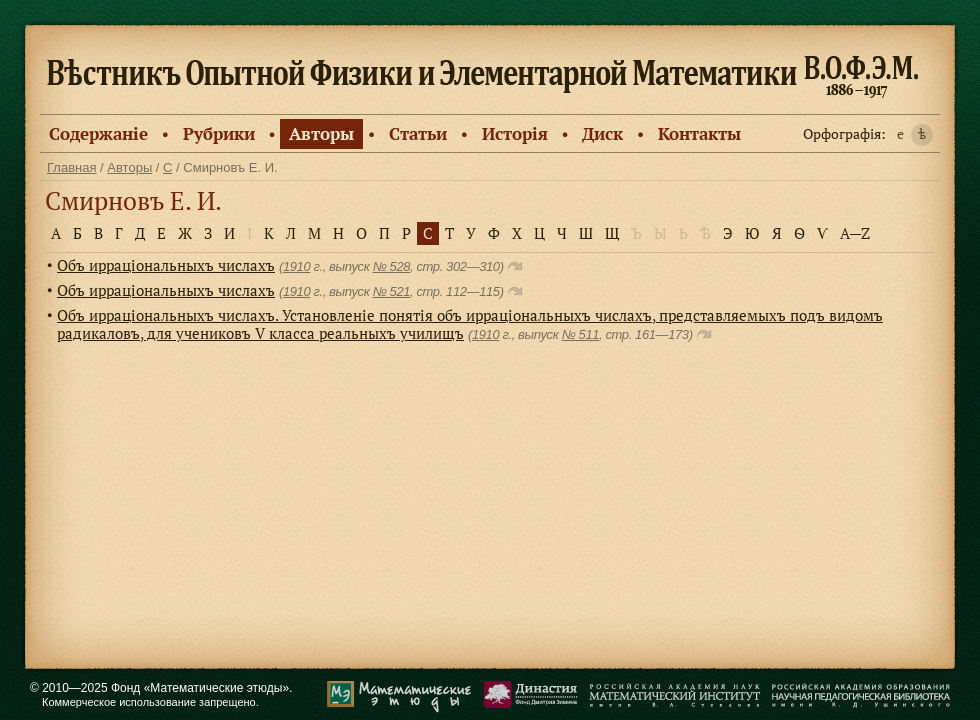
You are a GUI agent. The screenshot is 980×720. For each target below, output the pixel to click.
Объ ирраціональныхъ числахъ (166, 265)
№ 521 (391, 291)
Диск (602, 133)
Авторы (321, 133)
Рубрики (219, 133)
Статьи (418, 133)
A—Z (855, 233)
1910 (296, 266)
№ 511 (580, 334)
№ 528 (391, 266)
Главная (71, 167)
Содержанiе (98, 133)
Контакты (699, 133)
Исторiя (515, 133)
